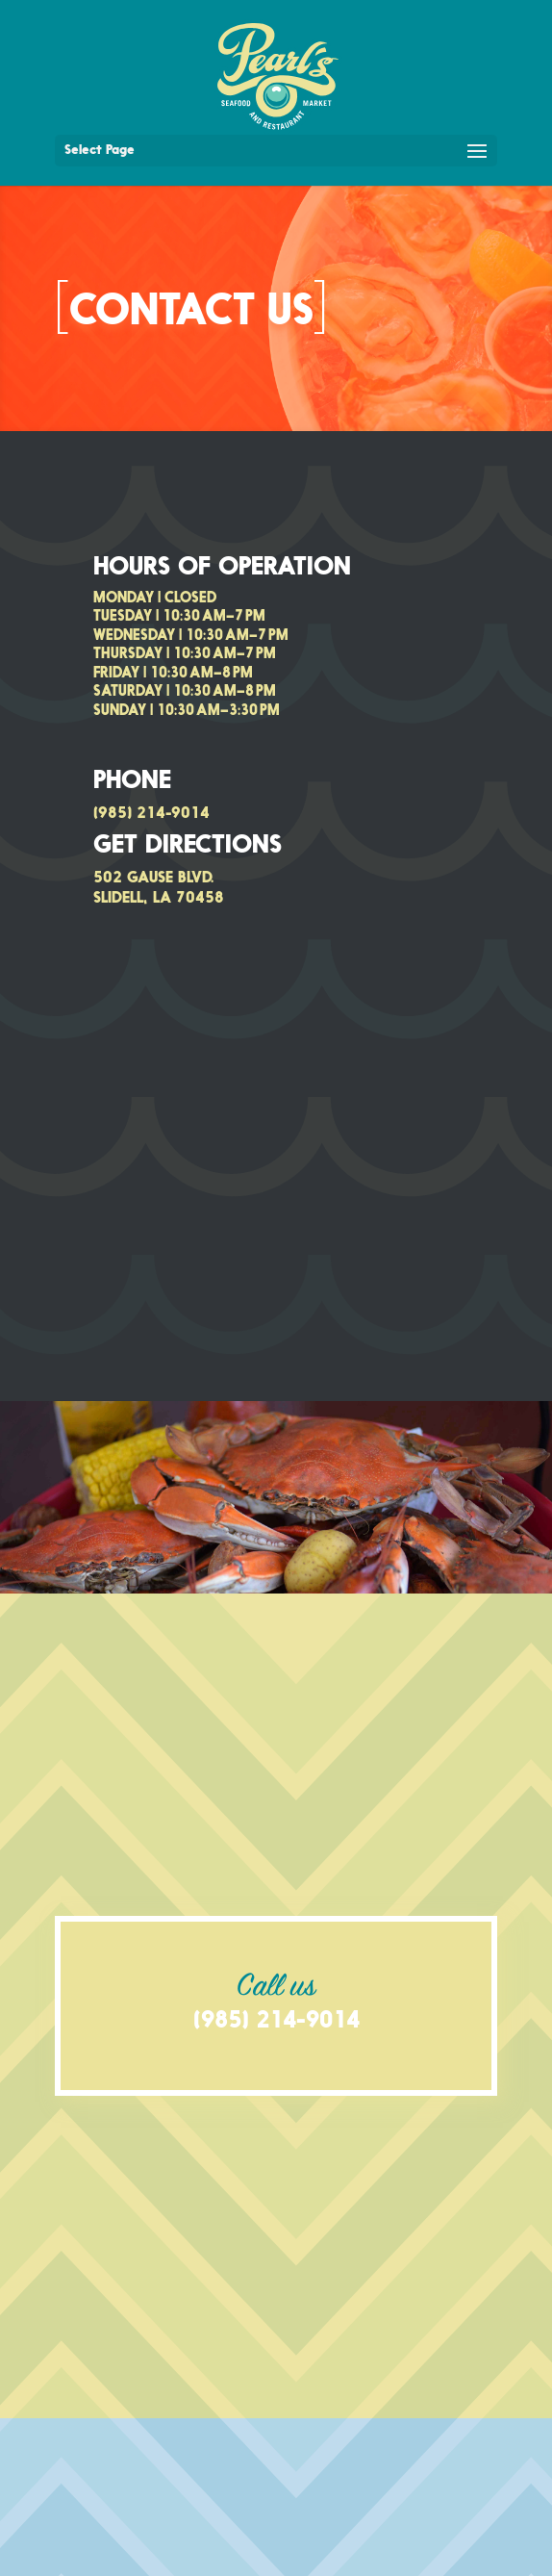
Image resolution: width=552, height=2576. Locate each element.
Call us (276, 1988)
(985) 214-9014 (151, 814)
